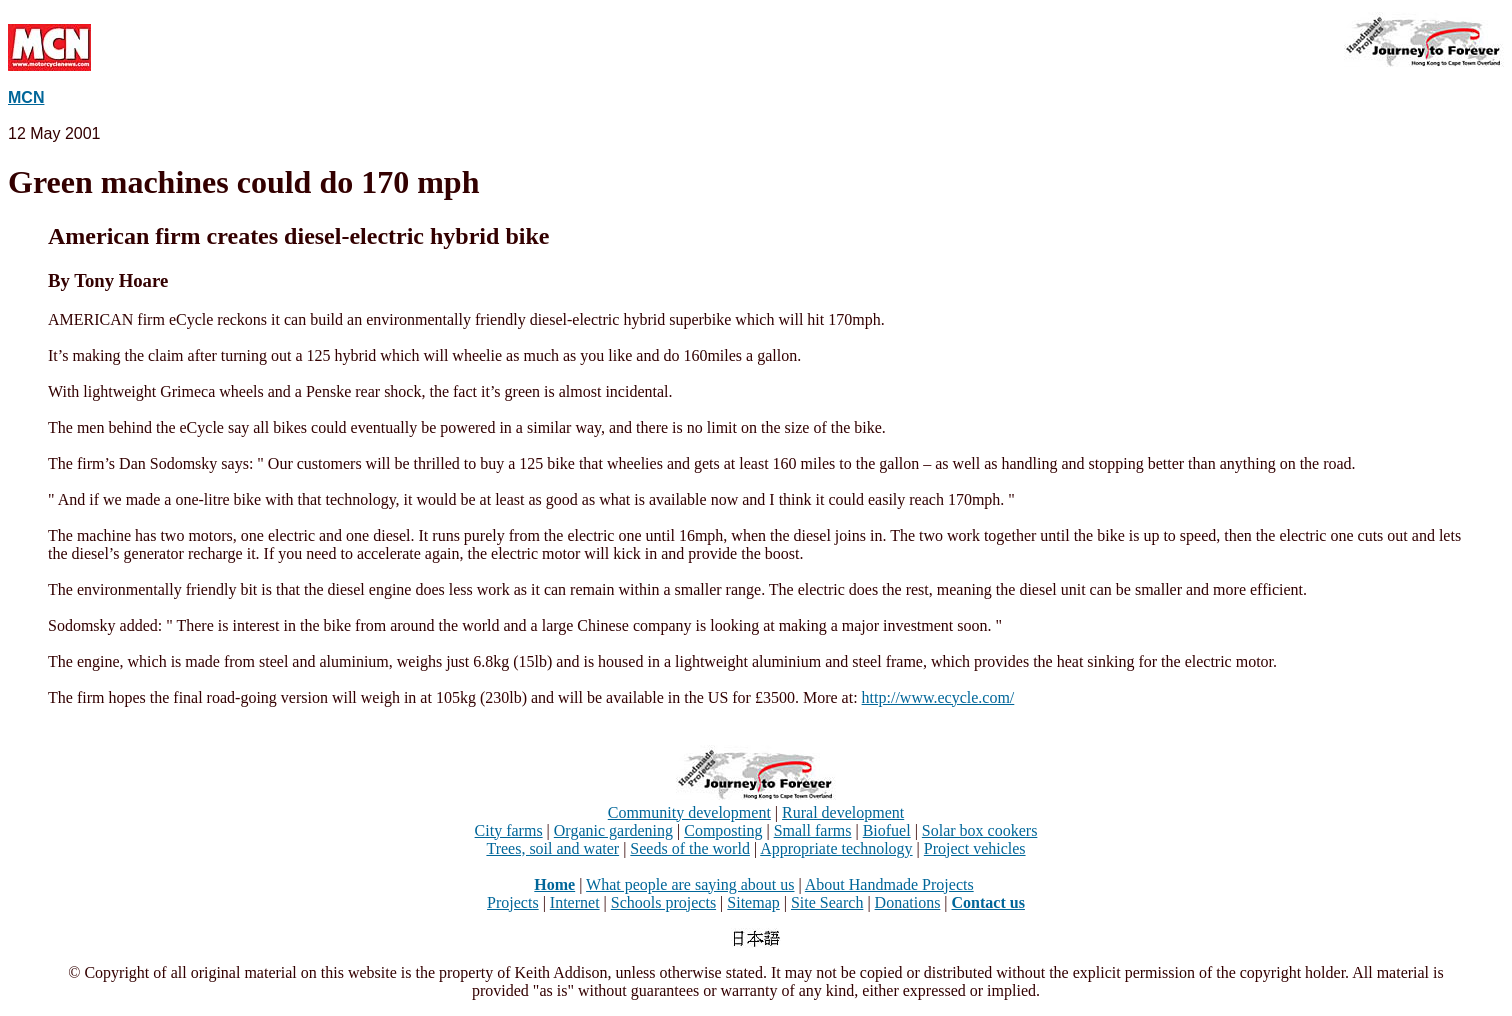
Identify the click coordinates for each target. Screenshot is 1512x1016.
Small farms (813, 830)
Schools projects (663, 902)
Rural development (843, 812)
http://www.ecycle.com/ (938, 697)
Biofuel (887, 830)
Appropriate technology (836, 848)
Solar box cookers (980, 830)
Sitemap (753, 902)
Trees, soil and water (552, 848)
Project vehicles (975, 848)
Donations (908, 902)
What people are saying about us (690, 884)
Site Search (827, 902)
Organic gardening (613, 830)
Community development (689, 812)
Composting (723, 830)
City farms (509, 830)
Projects (513, 902)
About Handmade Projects (889, 884)
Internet (575, 902)
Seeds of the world (690, 848)
